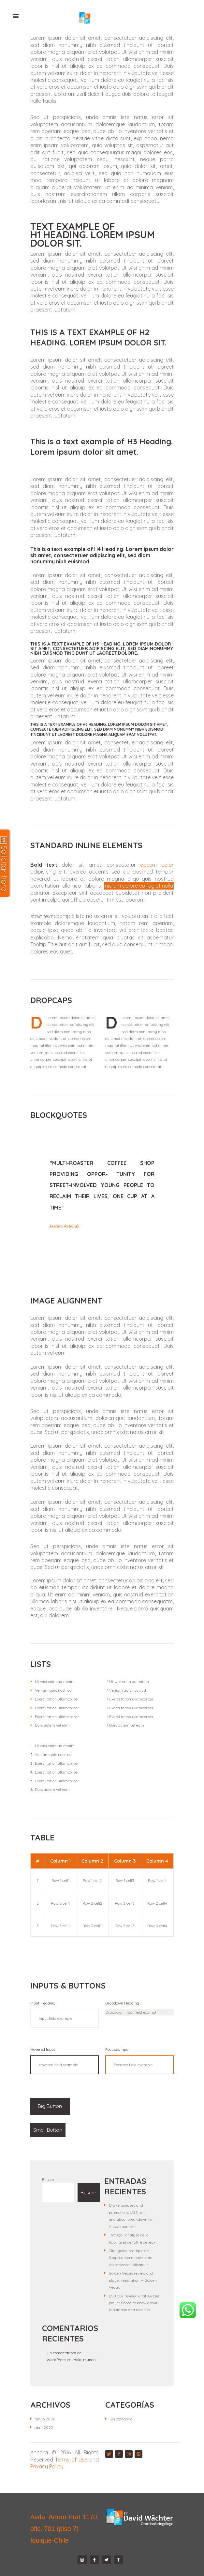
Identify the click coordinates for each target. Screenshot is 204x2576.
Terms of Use (71, 2459)
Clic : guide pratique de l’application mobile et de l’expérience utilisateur (130, 2257)
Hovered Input (42, 2049)
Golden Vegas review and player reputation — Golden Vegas (133, 2280)
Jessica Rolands (64, 1226)
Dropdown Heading (122, 2003)
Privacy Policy (46, 2466)
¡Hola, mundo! (84, 2359)
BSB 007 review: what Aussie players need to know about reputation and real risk (134, 2303)
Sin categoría (121, 2418)
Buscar (48, 2179)
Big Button (48, 2106)
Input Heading (42, 2003)
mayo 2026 (45, 2418)
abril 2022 (44, 2427)
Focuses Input (117, 2049)
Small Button (47, 2130)
